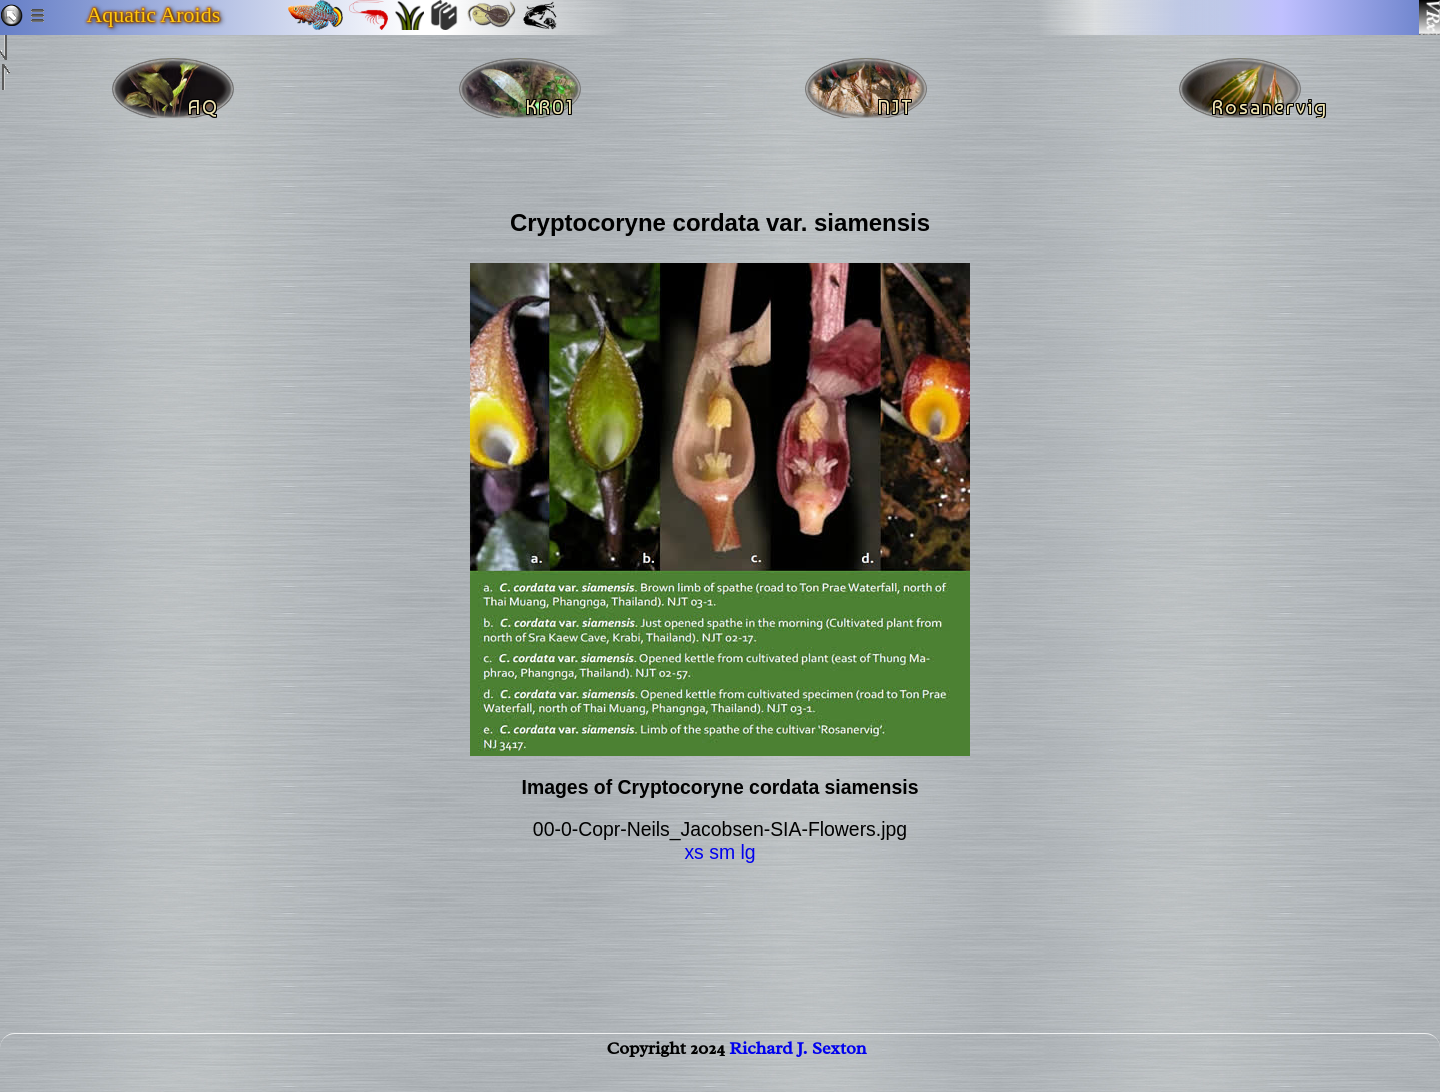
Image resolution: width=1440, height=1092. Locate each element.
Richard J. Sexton (797, 1068)
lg (747, 852)
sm (722, 852)
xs (693, 852)
